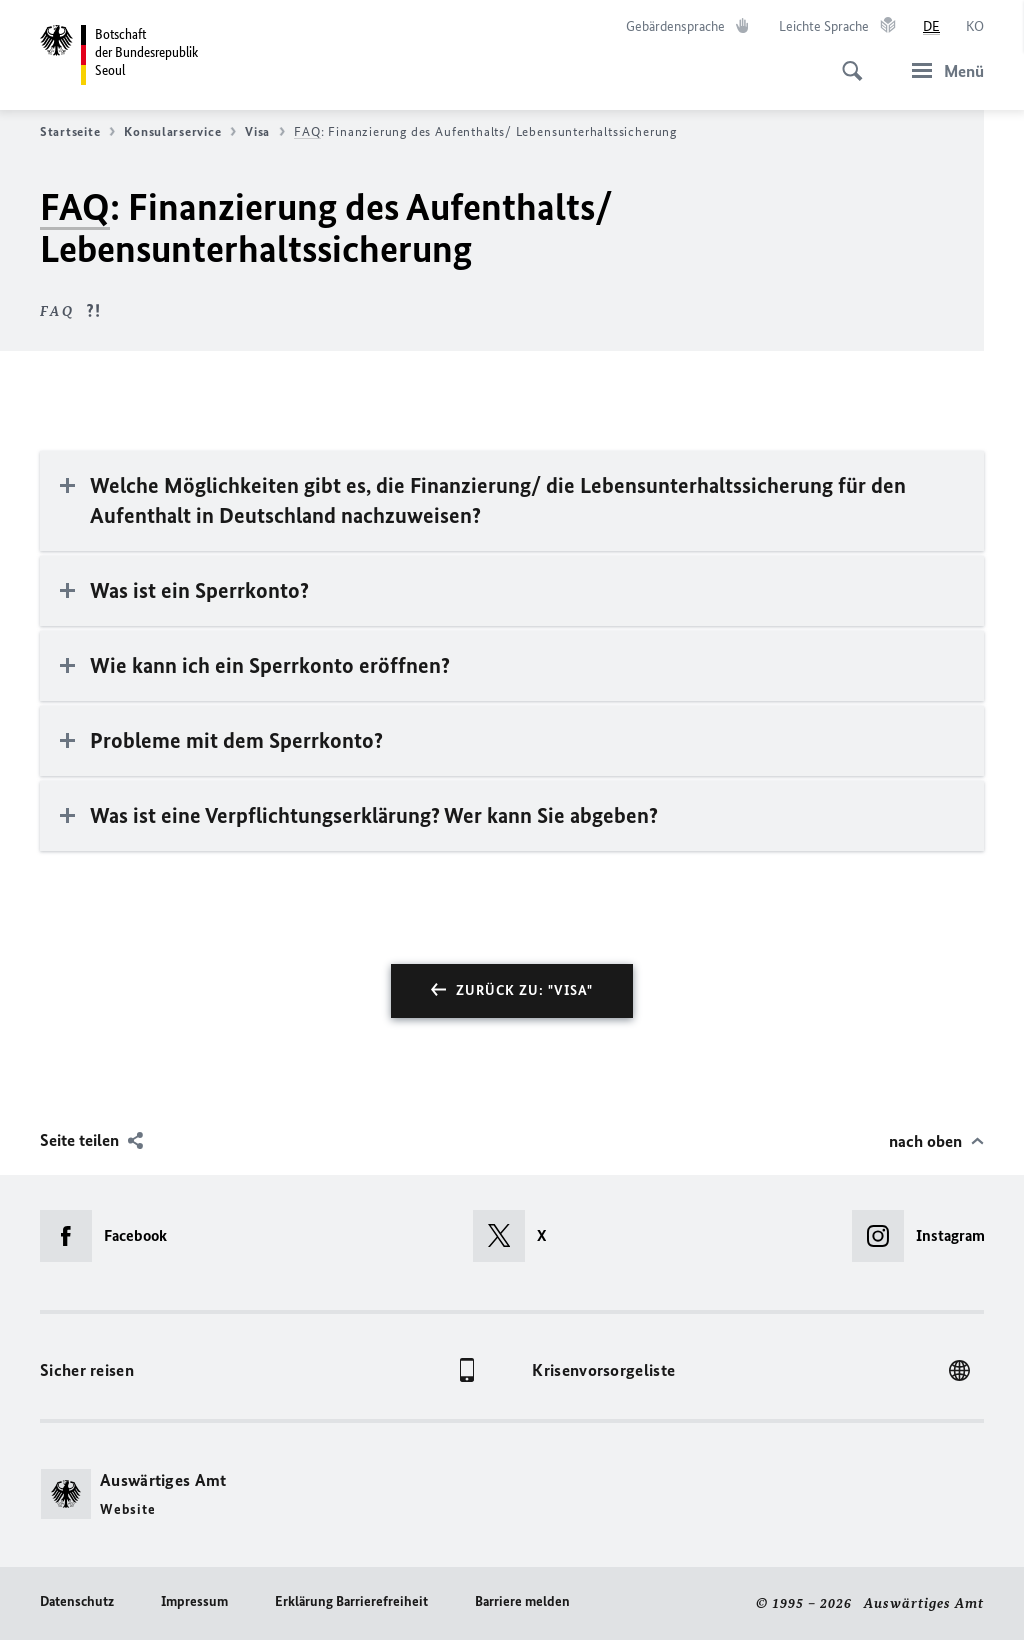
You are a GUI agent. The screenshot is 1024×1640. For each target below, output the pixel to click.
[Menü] (942, 70)
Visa (265, 132)
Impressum (194, 1601)
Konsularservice (180, 132)
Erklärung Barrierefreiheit (351, 1601)
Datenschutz (77, 1601)
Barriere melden (522, 1601)
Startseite (77, 132)
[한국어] (975, 27)
